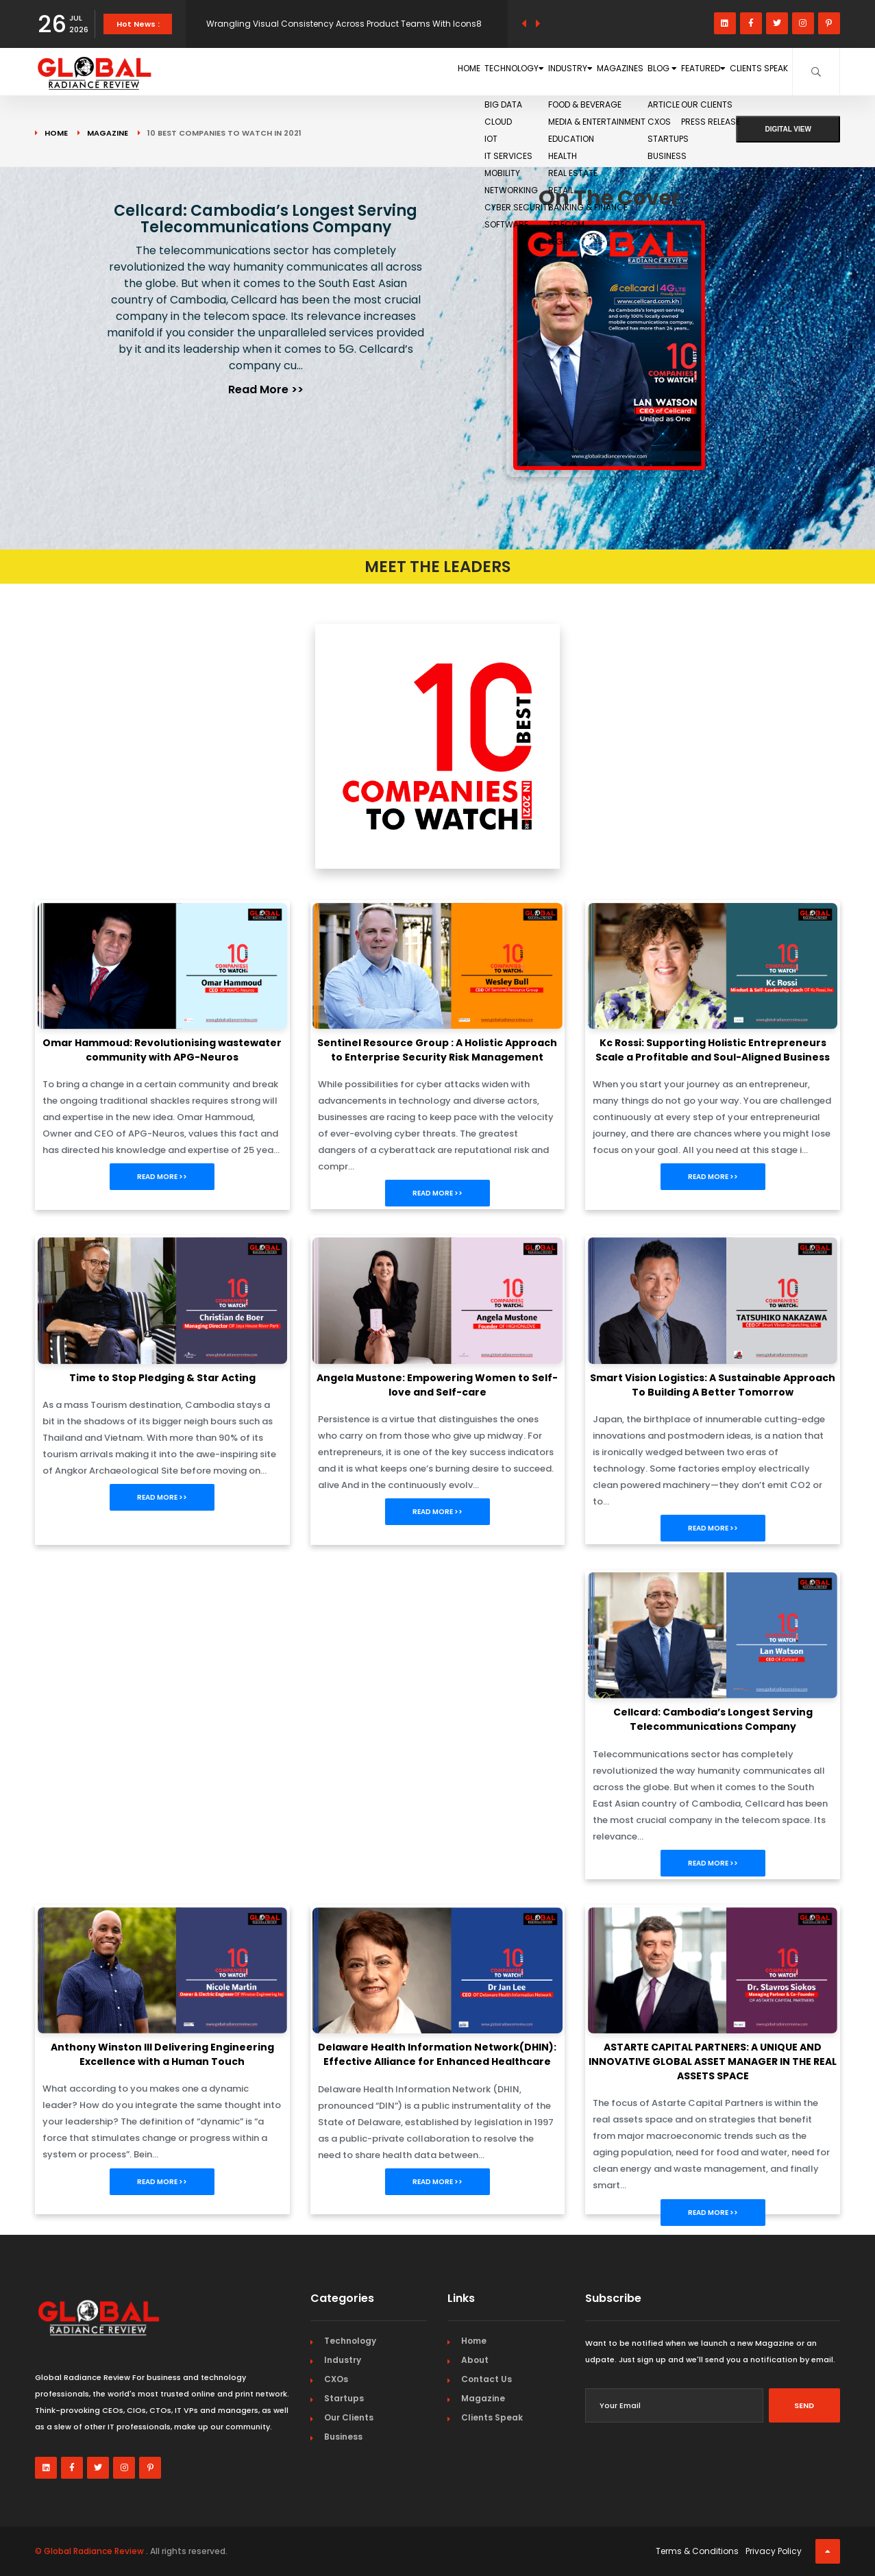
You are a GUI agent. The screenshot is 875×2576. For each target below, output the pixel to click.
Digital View (788, 129)
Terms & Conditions (697, 2551)
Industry (481, 71)
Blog (612, 71)
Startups (344, 2398)
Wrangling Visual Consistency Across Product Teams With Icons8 (344, 23)
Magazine (107, 132)
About (475, 2360)
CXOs (336, 2379)
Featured (676, 71)
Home (336, 71)
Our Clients (348, 2417)
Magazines (552, 71)
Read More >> (162, 1177)
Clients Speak (750, 71)
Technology (401, 71)
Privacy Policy (773, 2551)
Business (343, 2436)
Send (804, 2405)
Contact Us (486, 2379)
